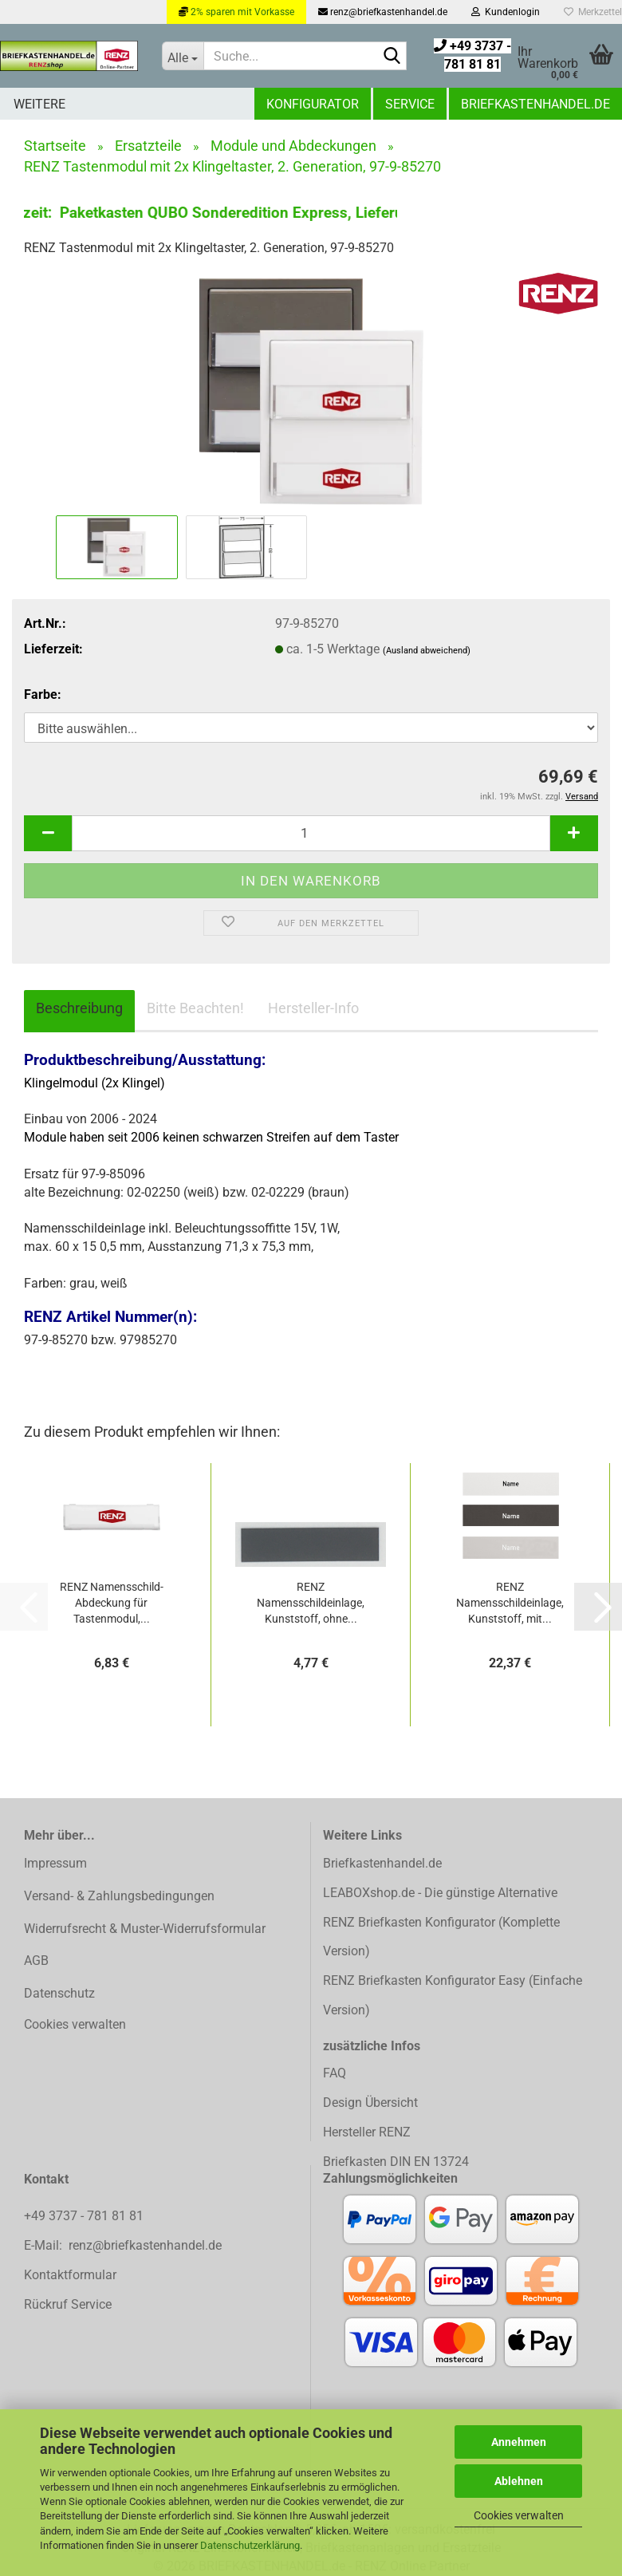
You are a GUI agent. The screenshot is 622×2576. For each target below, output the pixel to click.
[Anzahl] (311, 833)
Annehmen (518, 2442)
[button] (48, 833)
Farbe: (42, 694)
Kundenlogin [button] (505, 12)
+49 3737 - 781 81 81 (85, 2215)
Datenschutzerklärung (250, 2545)
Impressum (55, 1863)
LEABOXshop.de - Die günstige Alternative (440, 1892)
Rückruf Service (68, 2304)
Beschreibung (79, 1008)
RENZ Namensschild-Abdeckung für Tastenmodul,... (111, 1602)
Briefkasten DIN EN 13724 (396, 2161)
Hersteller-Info (313, 1008)
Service (410, 104)
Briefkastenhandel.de (535, 104)
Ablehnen (518, 2481)
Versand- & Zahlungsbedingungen (119, 1895)
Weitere (39, 104)
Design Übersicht (370, 2102)
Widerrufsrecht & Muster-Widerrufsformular (145, 1928)
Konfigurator (312, 104)
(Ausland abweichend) (426, 650)
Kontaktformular (70, 2274)
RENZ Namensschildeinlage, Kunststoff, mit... (510, 1602)
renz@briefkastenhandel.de (382, 12)
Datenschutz (59, 1993)
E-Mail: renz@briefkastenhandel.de (123, 2245)
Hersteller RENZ (367, 2132)
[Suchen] (391, 56)
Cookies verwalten (519, 2515)
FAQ (334, 2073)
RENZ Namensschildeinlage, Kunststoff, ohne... (310, 1602)
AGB (36, 1960)
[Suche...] (182, 55)
